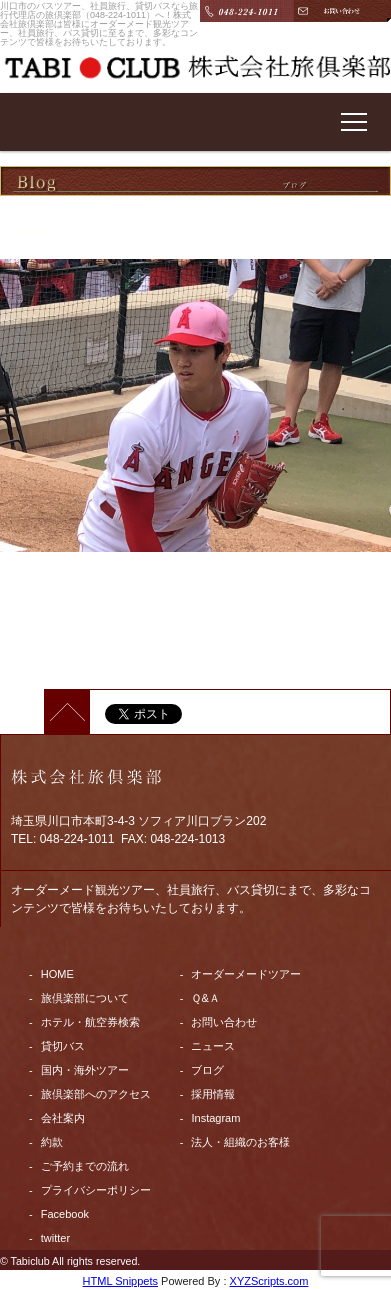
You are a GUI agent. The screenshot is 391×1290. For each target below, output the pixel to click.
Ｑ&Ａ (205, 998)
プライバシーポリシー (96, 1190)
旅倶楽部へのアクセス (96, 1094)
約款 (52, 1142)
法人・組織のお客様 (240, 1142)
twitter (55, 1238)
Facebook (65, 1214)
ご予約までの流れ (85, 1166)
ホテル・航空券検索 (90, 1022)
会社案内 (63, 1118)
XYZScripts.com (269, 1281)
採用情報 (213, 1094)
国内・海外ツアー (85, 1070)
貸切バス (63, 1046)
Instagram (215, 1118)
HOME (57, 974)
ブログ (207, 1070)
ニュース (213, 1046)
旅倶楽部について (85, 998)
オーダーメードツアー (246, 974)
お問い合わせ (224, 1022)
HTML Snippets (120, 1281)
